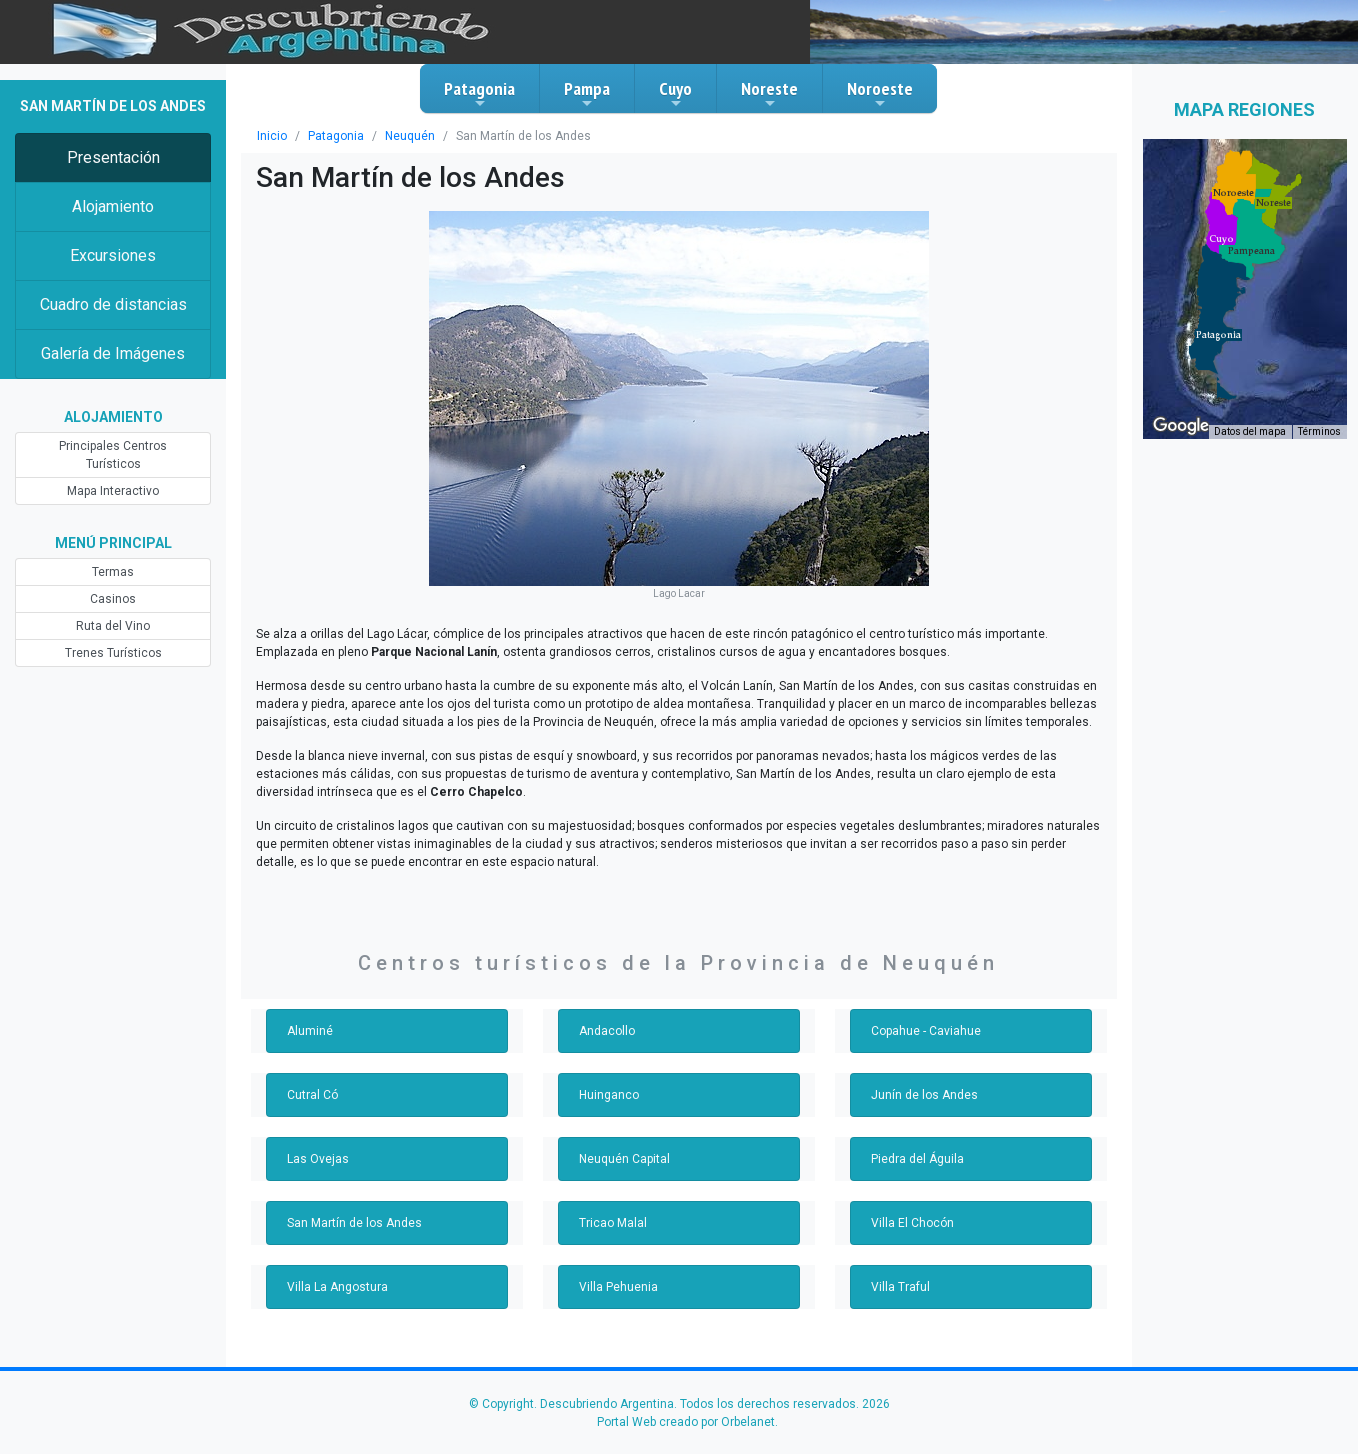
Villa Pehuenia (618, 1287)
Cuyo (675, 94)
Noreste (769, 94)
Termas (113, 572)
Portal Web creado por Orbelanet (686, 1422)
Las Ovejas (318, 1159)
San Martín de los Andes (354, 1223)
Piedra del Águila (917, 1159)
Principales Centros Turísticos (113, 455)
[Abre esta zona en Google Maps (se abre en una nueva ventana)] (1181, 426)
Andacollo (607, 1031)
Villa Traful (900, 1287)
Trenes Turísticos (113, 653)
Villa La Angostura (337, 1287)
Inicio (272, 136)
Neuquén (410, 136)
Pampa (587, 94)
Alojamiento (113, 206)
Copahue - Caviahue (926, 1031)
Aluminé (310, 1031)
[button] (1218, 335)
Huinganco (609, 1095)
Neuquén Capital (624, 1159)
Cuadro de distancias (113, 304)
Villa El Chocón (912, 1223)
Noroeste (880, 94)
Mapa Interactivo (113, 491)
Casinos (113, 599)
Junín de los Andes (924, 1095)
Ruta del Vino (113, 626)
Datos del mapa (1250, 431)
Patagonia (479, 94)
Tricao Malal (613, 1223)
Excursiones (113, 255)
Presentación (113, 157)
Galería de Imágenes (113, 353)
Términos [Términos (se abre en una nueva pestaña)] (1319, 431)
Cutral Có (312, 1095)
